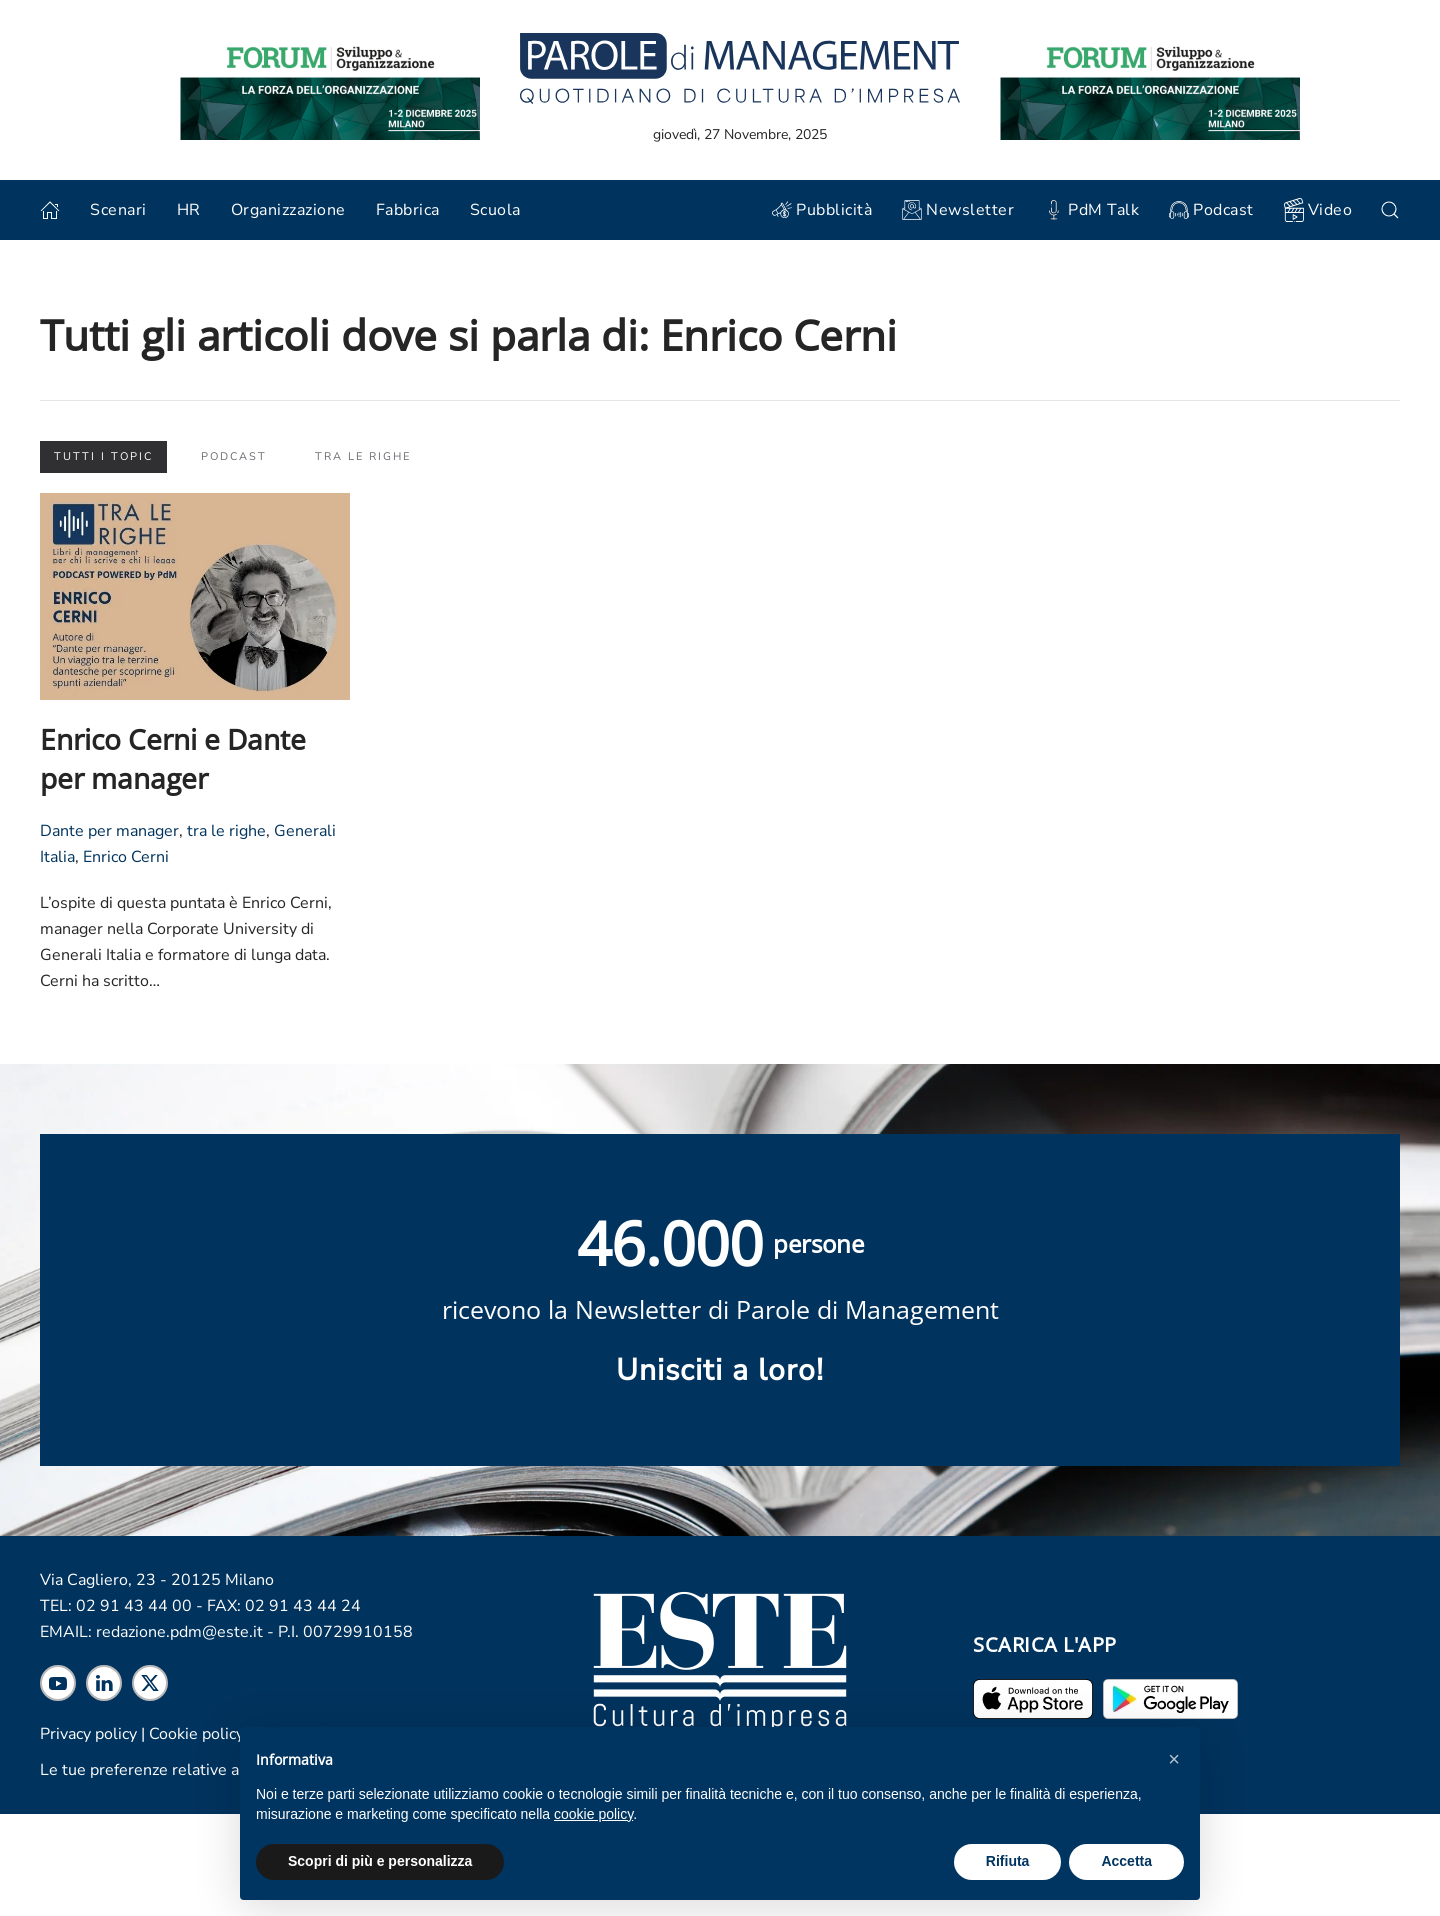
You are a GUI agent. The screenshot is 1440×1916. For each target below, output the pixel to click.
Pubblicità (822, 210)
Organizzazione (288, 210)
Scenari (118, 210)
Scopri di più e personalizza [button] (380, 1861)
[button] (1174, 1759)
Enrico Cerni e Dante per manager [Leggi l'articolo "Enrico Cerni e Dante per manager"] (173, 758)
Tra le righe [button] (363, 456)
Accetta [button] (1126, 1861)
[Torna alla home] (740, 67)
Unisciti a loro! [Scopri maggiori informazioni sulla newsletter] (720, 1370)
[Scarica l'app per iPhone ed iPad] (1033, 1698)
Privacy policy (88, 1734)
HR (189, 210)
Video (1318, 209)
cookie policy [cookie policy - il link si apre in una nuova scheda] (593, 1814)
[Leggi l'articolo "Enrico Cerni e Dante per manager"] (195, 595)
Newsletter (958, 210)
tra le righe (226, 831)
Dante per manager (109, 831)
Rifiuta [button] (1008, 1861)
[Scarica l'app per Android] (1170, 1698)
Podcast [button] (234, 456)
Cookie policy (196, 1734)
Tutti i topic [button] (103, 456)
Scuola (495, 210)
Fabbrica (408, 210)
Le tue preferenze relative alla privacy (175, 1770)
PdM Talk (1091, 210)
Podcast (1211, 210)
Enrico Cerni (126, 857)
